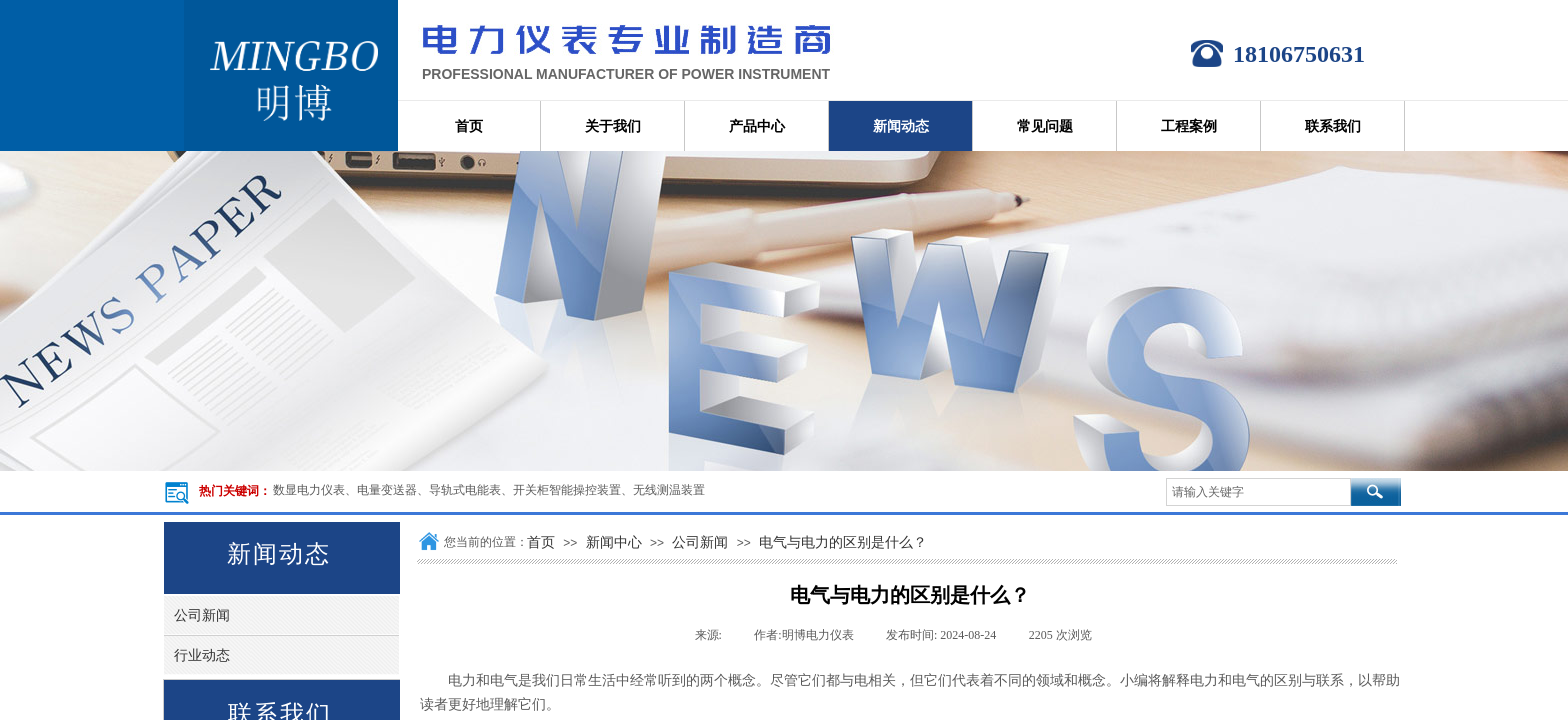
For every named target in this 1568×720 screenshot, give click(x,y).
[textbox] (1258, 492)
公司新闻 (700, 542)
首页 (541, 542)
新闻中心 (614, 542)
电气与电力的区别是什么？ (843, 542)
